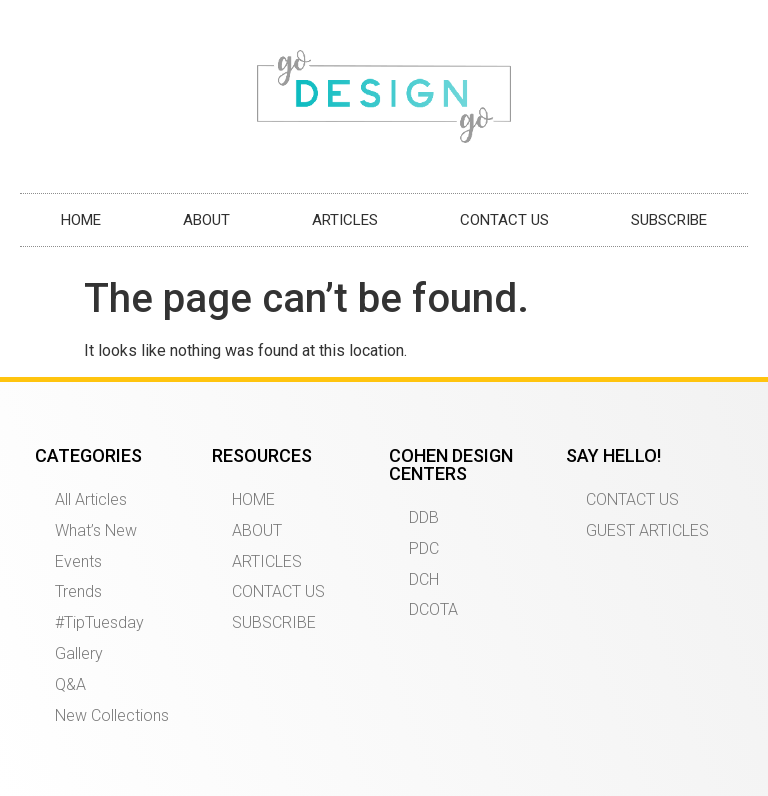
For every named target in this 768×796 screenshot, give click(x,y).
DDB (424, 517)
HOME (81, 220)
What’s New (96, 530)
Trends (78, 591)
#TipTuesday (99, 622)
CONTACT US (504, 220)
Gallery (79, 653)
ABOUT (206, 220)
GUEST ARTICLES (647, 530)
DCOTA (433, 609)
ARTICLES (345, 220)
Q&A (70, 684)
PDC (424, 548)
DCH (424, 579)
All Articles (91, 499)
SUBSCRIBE (669, 220)
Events (78, 561)
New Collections (112, 715)
